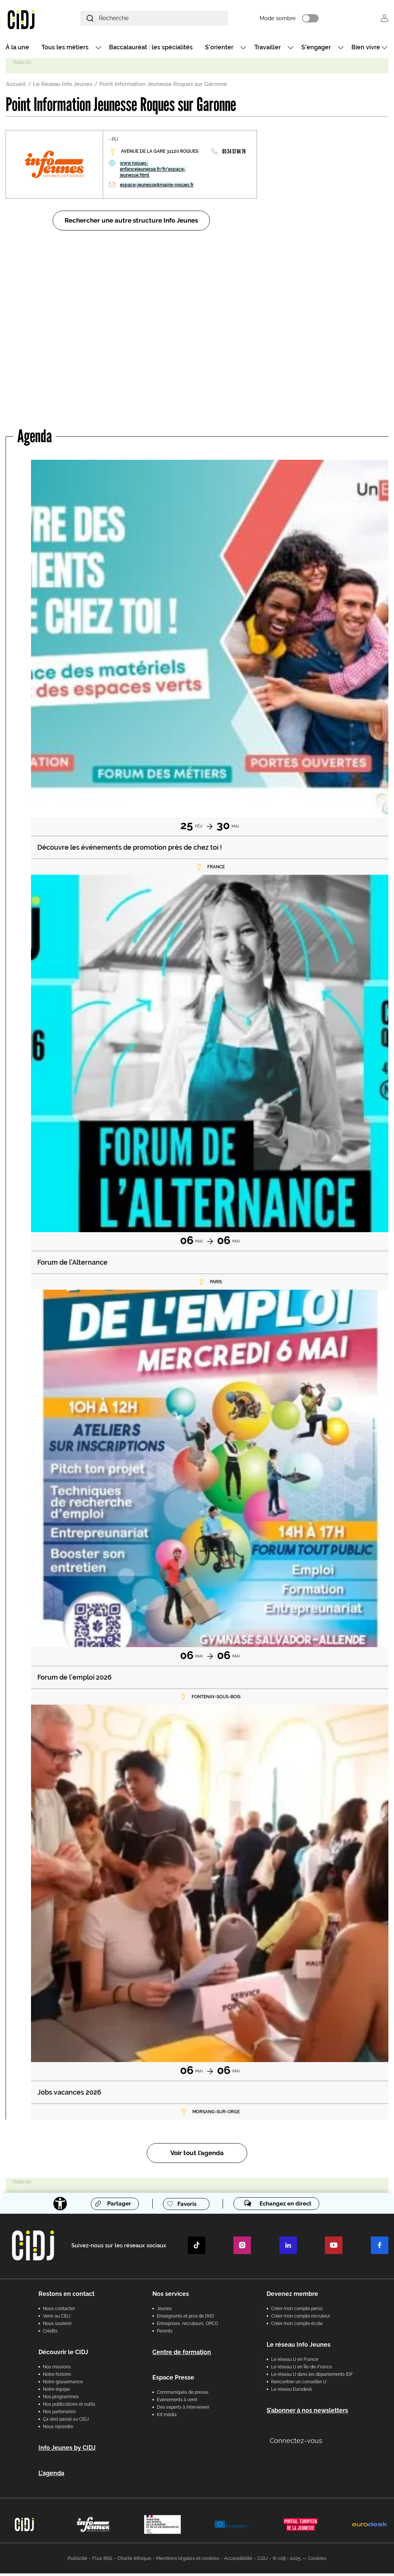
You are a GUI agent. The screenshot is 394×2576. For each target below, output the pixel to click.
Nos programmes (61, 2399)
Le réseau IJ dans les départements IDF (312, 2377)
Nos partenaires (59, 2414)
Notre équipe (56, 2391)
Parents (165, 2333)
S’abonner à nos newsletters (307, 2413)
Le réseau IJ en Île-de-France (301, 2369)
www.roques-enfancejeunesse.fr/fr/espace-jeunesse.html (153, 171)
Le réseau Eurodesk (291, 2391)
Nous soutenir (57, 2326)
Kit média (167, 2417)
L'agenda (51, 2475)
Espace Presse (173, 2380)
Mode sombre (297, 19)
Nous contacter (59, 2311)
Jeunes (164, 2311)
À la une (17, 49)
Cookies (317, 2561)
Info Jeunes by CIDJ (67, 2450)
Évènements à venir (177, 2402)
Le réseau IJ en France (294, 2362)
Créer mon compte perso (297, 2311)
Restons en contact (66, 2296)
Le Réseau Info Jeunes (62, 86)
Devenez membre (292, 2296)
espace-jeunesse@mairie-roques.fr (156, 186)
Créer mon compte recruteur (300, 2318)
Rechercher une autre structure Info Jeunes (131, 222)
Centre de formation (181, 2354)
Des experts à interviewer (183, 2409)
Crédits (50, 2333)
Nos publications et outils (69, 2406)
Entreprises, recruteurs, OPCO (187, 2326)
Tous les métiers (65, 49)
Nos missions (57, 2369)
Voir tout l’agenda (197, 2155)
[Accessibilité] (55, 2206)
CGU (262, 2561)
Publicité (77, 2561)
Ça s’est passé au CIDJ (66, 2421)
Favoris (185, 2206)
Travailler (267, 49)
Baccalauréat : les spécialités (151, 49)
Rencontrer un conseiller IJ (298, 2384)
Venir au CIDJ (57, 2318)
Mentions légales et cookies (187, 2561)
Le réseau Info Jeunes (299, 2347)
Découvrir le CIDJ (63, 2354)
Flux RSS (102, 2561)
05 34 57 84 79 (233, 153)
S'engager (316, 49)
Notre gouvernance (63, 2384)
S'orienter (219, 49)
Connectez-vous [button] (296, 2443)
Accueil (16, 86)
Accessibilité (238, 2561)
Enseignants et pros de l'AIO (185, 2318)
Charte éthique (134, 2561)
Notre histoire (57, 2377)
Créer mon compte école (297, 2326)
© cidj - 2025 (287, 2561)
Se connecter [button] (384, 19)
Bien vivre (365, 49)
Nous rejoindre (58, 2429)
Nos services (170, 2296)
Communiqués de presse (182, 2394)
